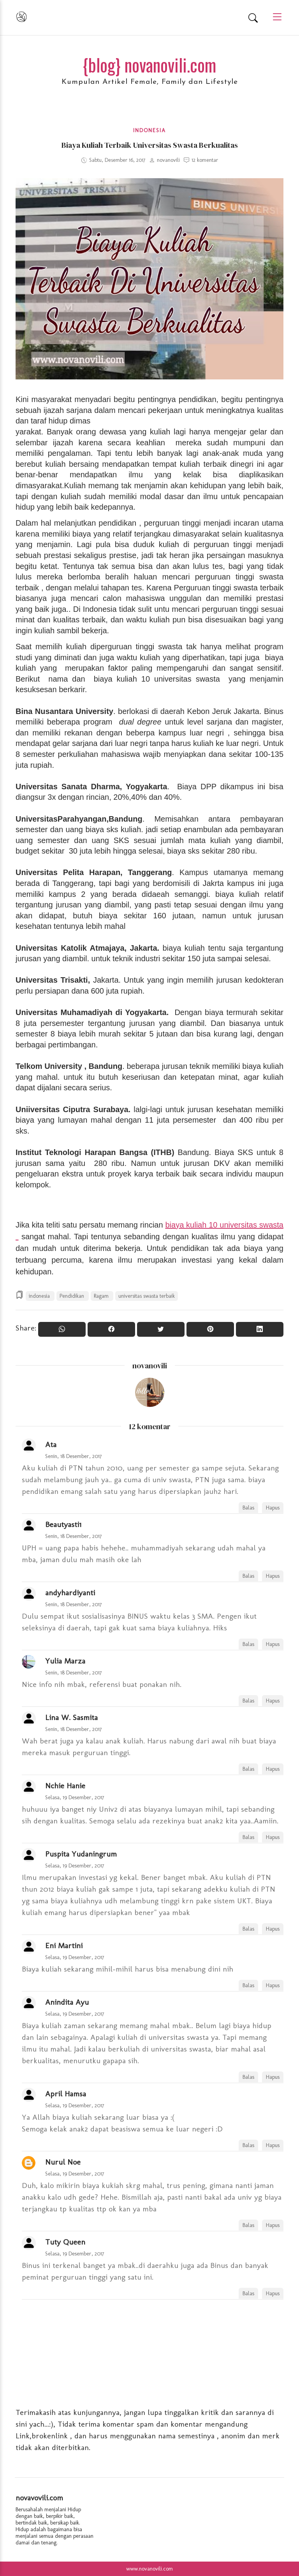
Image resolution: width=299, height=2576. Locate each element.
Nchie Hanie (65, 1785)
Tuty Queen (65, 2241)
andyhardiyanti (70, 1592)
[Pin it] (210, 1329)
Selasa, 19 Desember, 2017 (74, 1797)
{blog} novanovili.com (149, 64)
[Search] (253, 18)
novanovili (149, 1366)
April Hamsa (65, 2093)
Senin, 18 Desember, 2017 (73, 1456)
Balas (248, 1507)
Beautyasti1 (63, 1524)
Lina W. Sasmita (71, 1717)
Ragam (102, 1296)
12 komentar (205, 160)
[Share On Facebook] (111, 1329)
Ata (50, 1444)
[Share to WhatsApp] (62, 1329)
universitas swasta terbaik (146, 1296)
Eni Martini (64, 1945)
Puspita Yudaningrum (81, 1853)
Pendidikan (73, 1296)
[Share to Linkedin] (259, 1329)
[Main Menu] (274, 17)
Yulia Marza (65, 1660)
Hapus (273, 1507)
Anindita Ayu (67, 2002)
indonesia (149, 130)
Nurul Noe (63, 2162)
